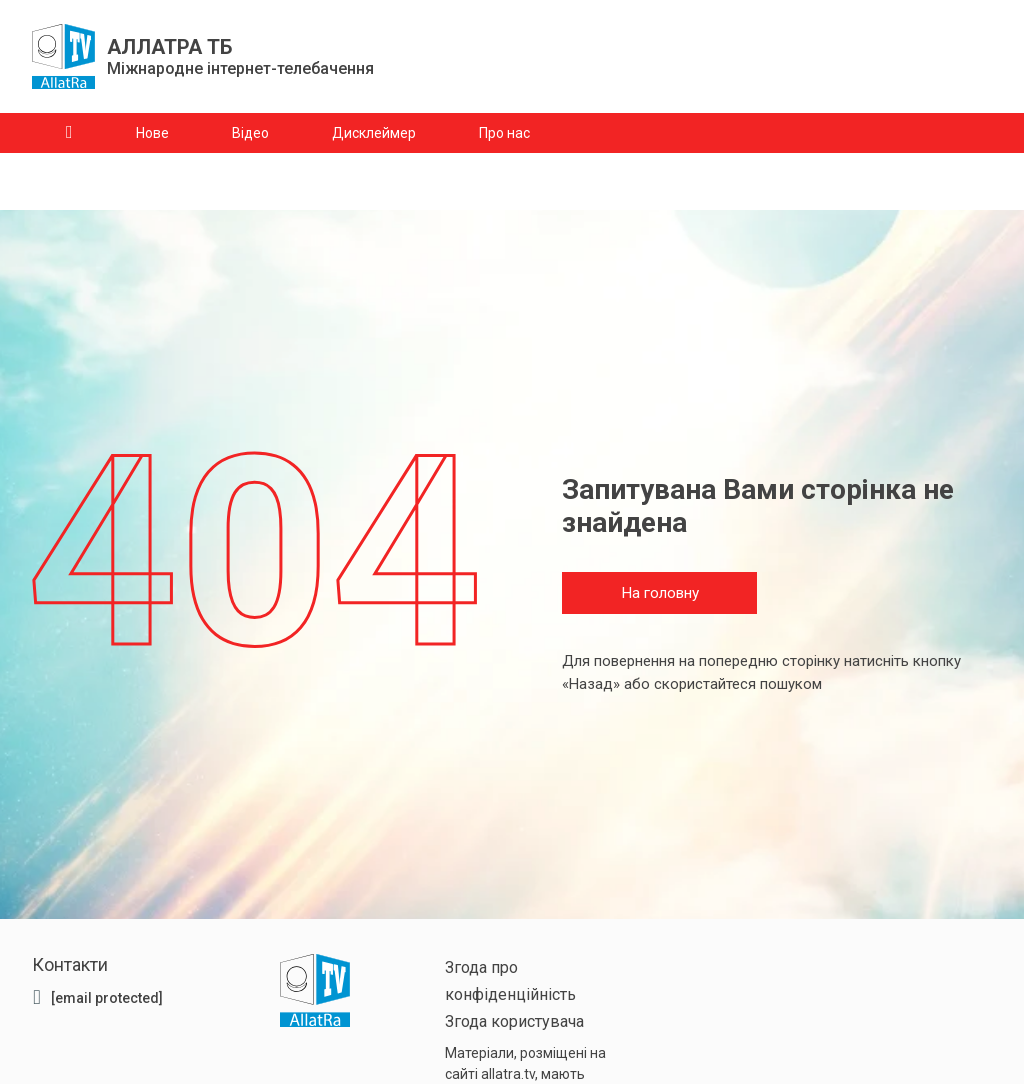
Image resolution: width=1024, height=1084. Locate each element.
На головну (659, 594)
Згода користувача (514, 1021)
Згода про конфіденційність (510, 981)
